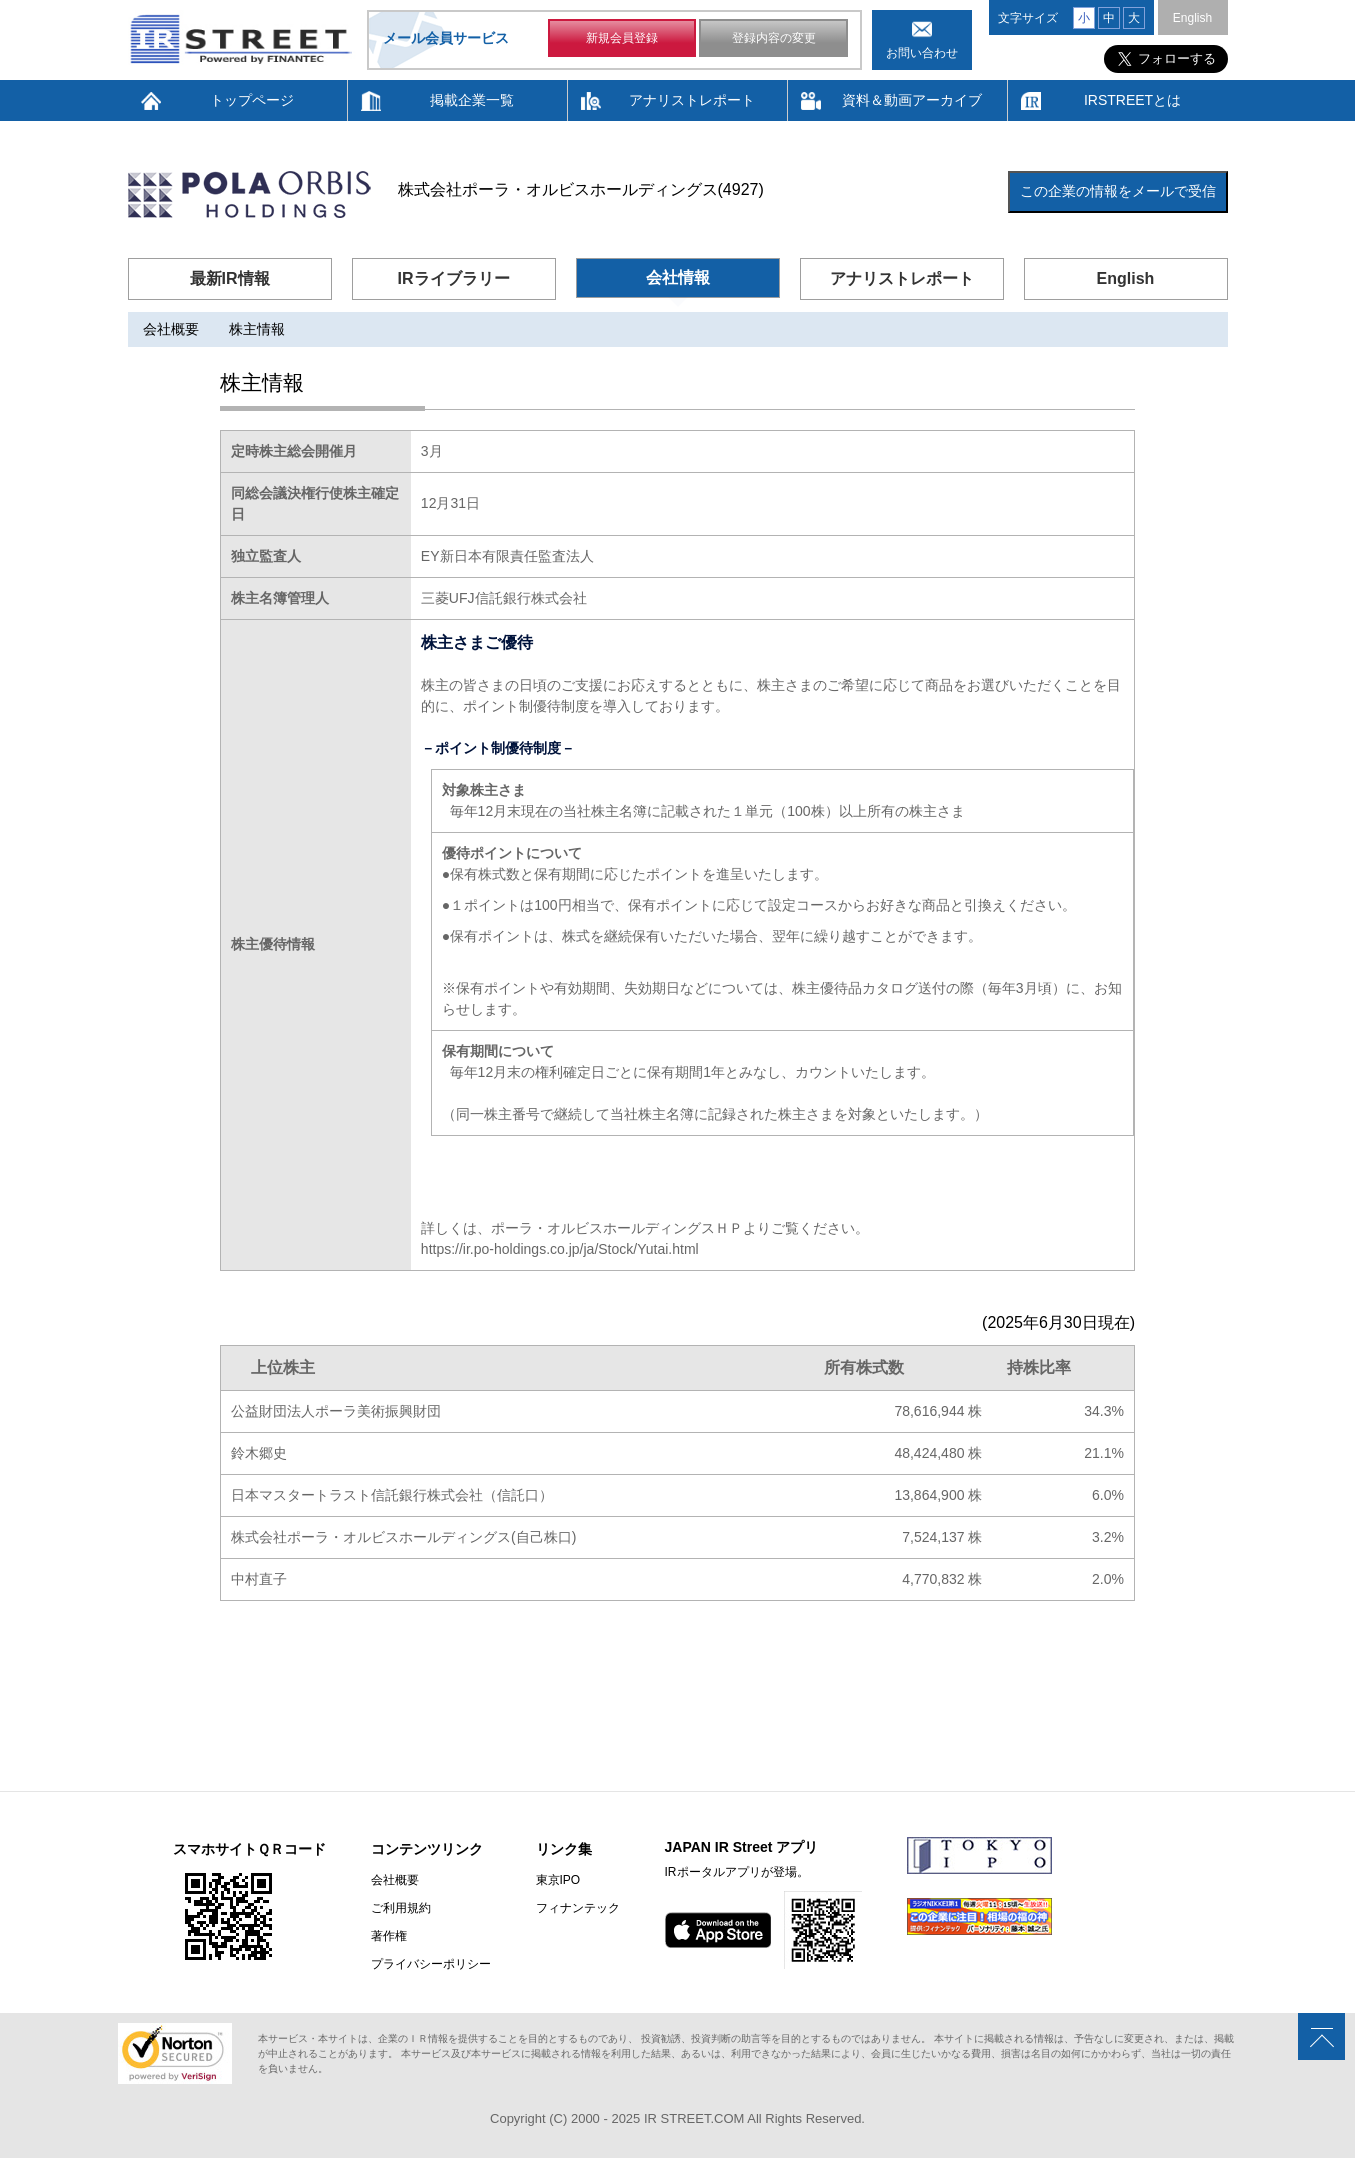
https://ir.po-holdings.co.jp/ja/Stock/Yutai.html (560, 1249)
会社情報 (678, 277)
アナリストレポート (692, 100)
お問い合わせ (922, 53)
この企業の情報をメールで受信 (1118, 191)
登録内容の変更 (774, 38)
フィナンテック (578, 1908)
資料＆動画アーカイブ (912, 100)
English (1192, 18)
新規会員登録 (622, 38)
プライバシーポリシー (431, 1964)
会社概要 (171, 329)
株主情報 (257, 329)
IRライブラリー (454, 278)
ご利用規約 (401, 1908)
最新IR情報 (230, 278)
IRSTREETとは (1132, 100)
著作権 (389, 1936)
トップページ (252, 100)
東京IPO (558, 1880)
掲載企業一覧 (472, 100)
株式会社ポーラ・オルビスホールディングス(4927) (581, 189)
